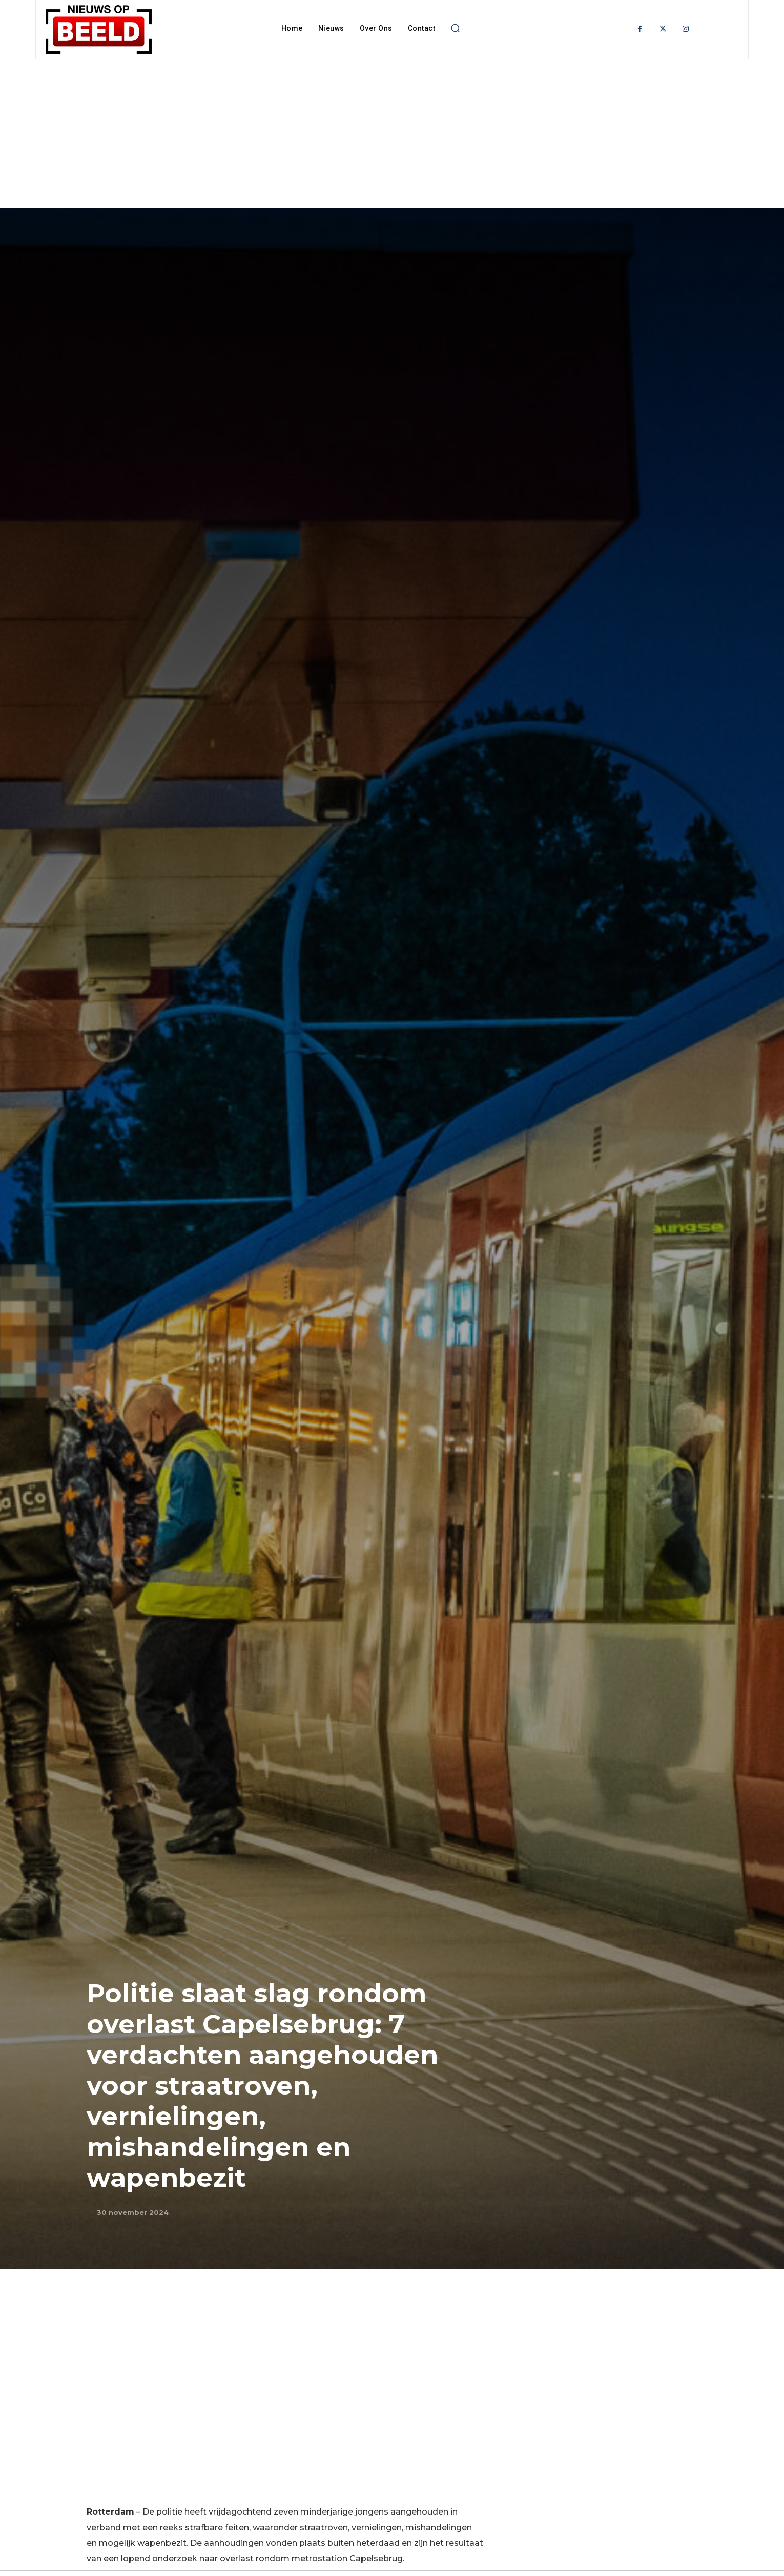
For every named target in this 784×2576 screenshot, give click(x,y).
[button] (455, 28)
